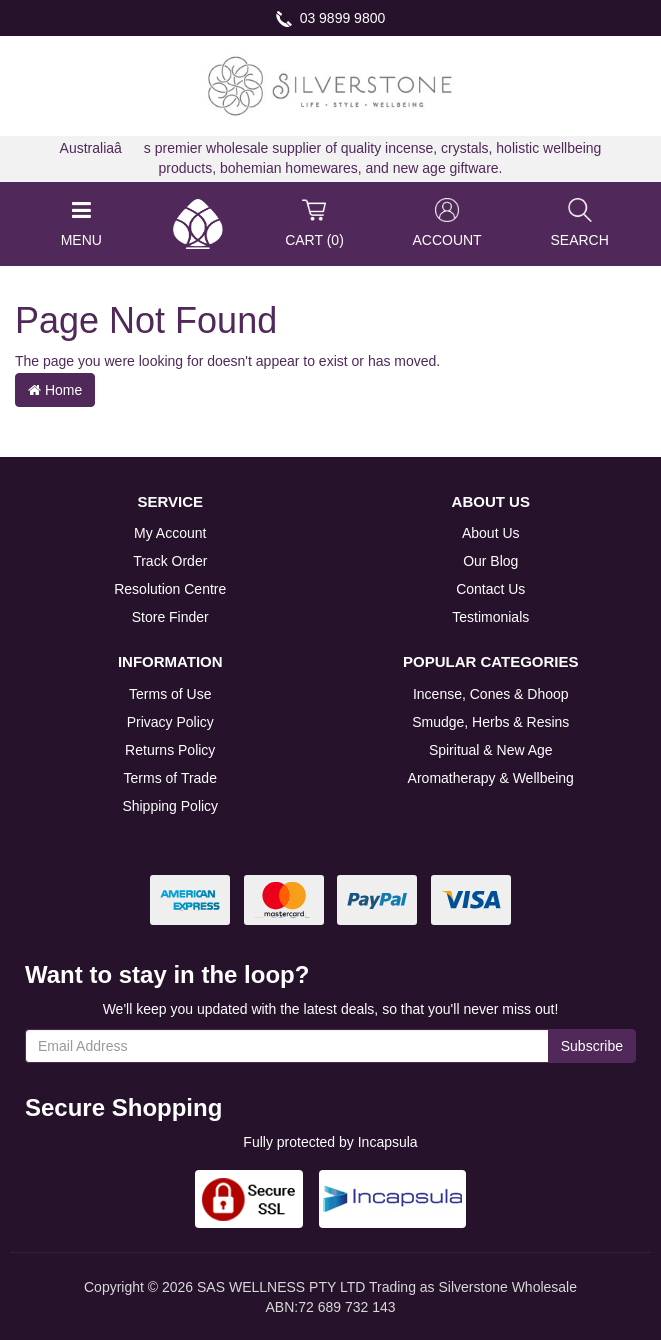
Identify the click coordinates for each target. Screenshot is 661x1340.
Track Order (170, 561)
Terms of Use (170, 694)
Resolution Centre (170, 589)
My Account (170, 533)
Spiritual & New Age (491, 750)
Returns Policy (170, 750)
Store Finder (170, 617)
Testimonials (490, 617)
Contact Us (490, 589)
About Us (491, 533)
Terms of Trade (170, 778)
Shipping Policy (170, 806)
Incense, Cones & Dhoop (491, 694)
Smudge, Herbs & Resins (490, 722)
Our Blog (490, 561)
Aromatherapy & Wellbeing (491, 778)
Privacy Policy (170, 722)
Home (55, 390)
